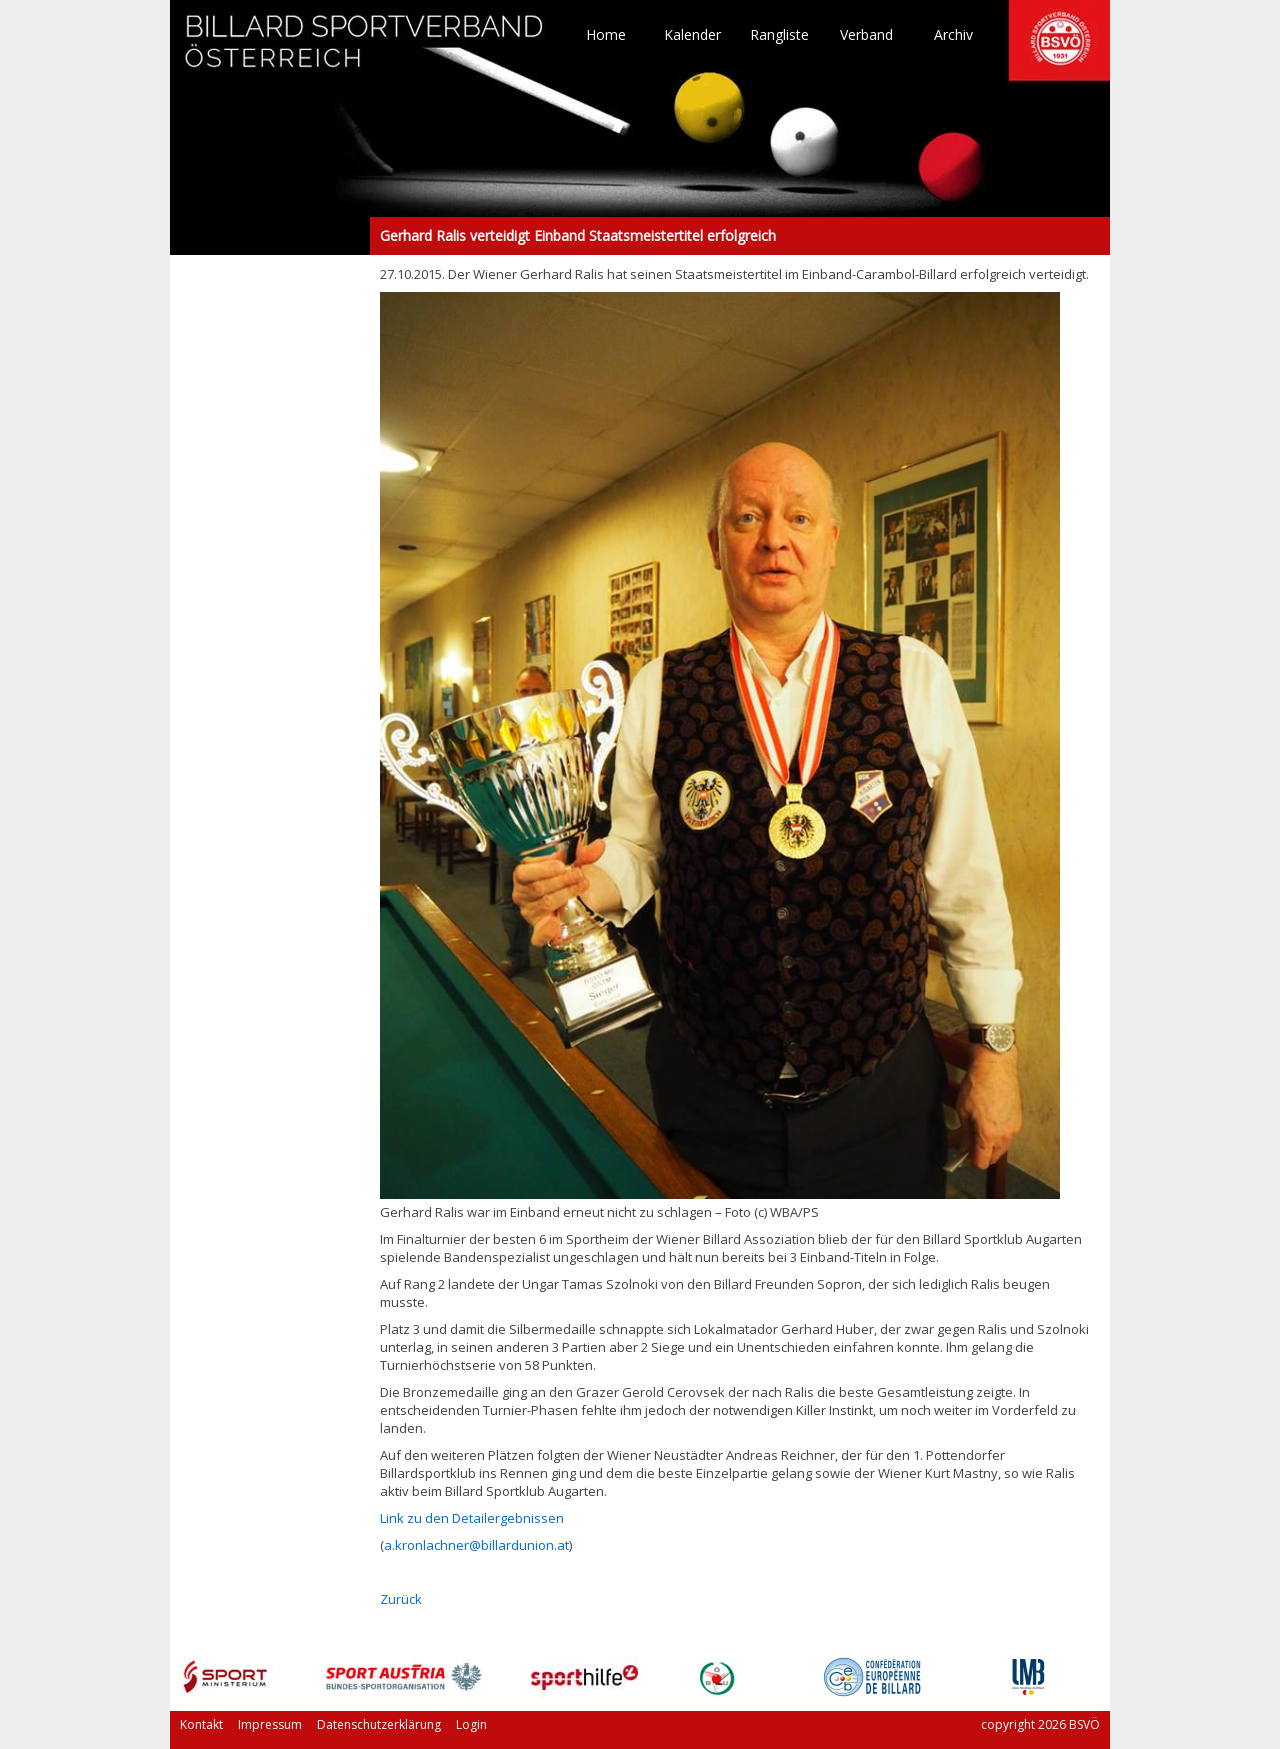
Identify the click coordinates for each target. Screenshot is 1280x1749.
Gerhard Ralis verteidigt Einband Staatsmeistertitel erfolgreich (270, 236)
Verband (866, 35)
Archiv (953, 35)
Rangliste (779, 35)
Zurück (401, 1599)
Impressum (270, 1724)
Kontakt (201, 1724)
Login (471, 1724)
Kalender (692, 35)
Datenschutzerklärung (379, 1724)
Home (606, 35)
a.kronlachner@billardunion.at (476, 1545)
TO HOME (365, 50)
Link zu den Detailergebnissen (472, 1518)
